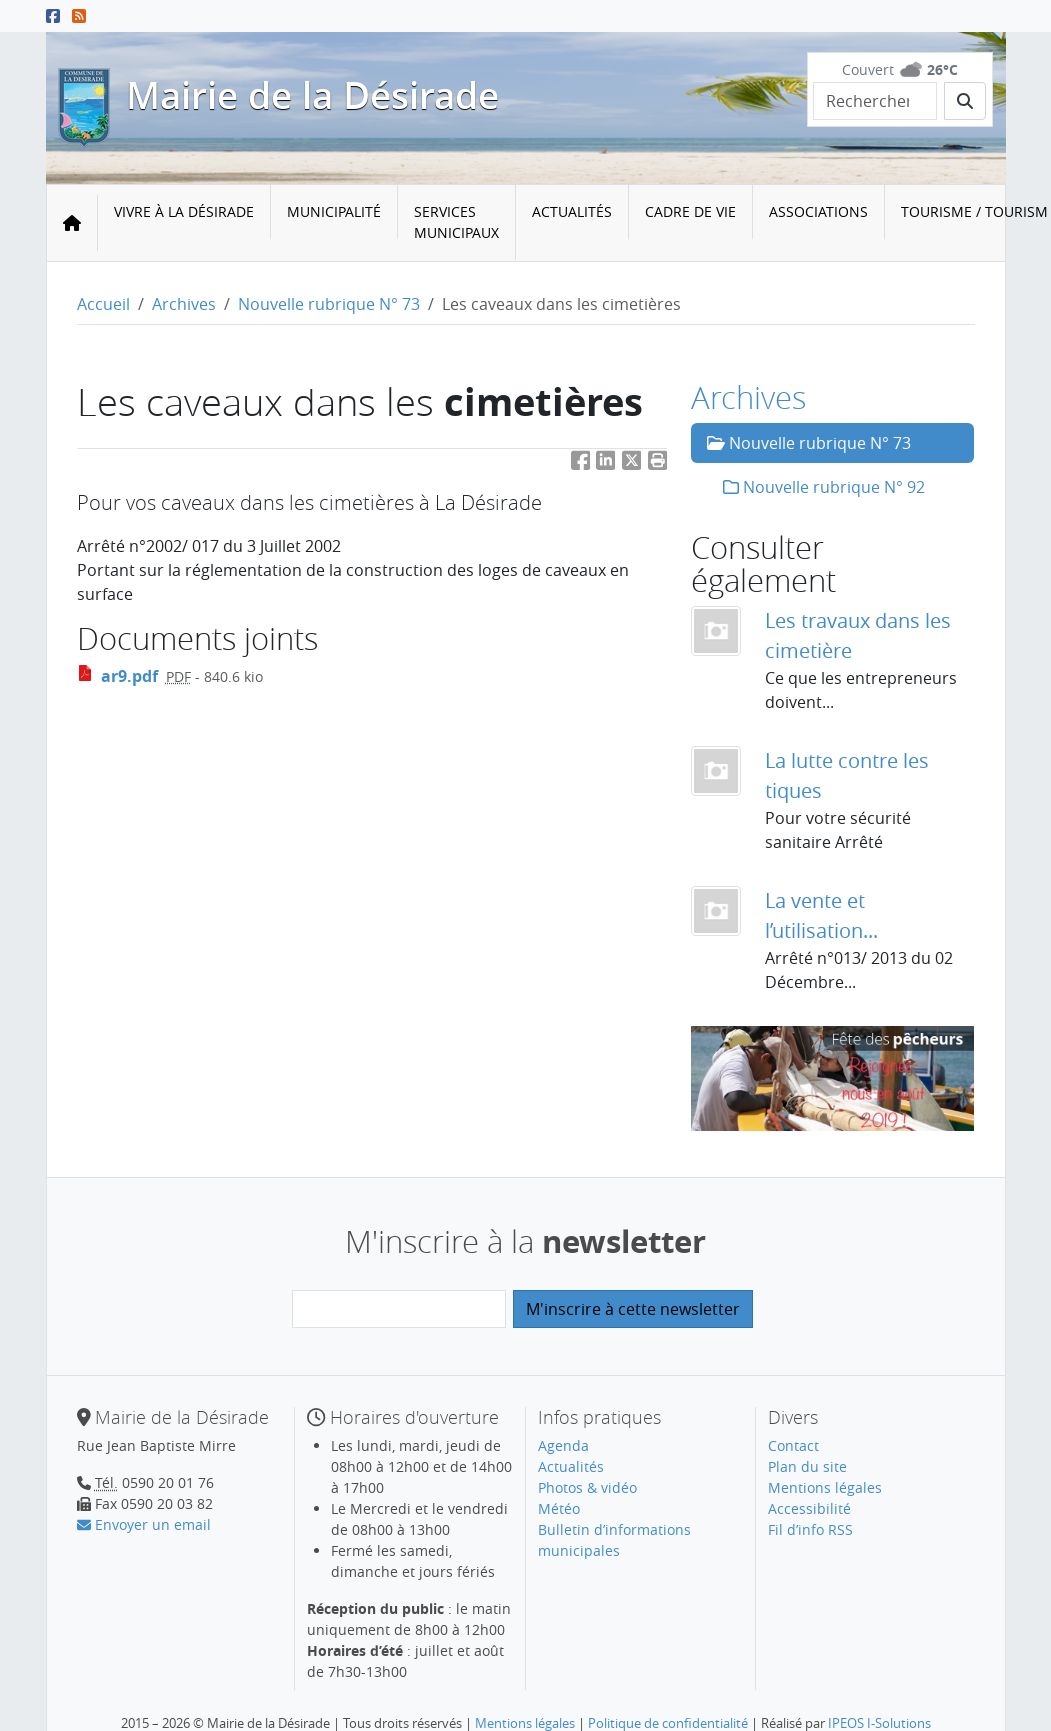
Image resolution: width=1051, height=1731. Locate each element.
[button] (658, 464)
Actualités (572, 211)
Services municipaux (456, 222)
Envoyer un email (144, 1524)
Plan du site (807, 1466)
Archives (184, 304)
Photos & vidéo (587, 1487)
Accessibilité (809, 1508)
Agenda (563, 1445)
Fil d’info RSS (810, 1529)
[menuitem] (184, 223)
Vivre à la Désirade (184, 211)
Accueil (103, 304)
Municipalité (334, 211)
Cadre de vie (690, 211)
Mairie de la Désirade (312, 95)
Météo (559, 1508)
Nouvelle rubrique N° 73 (329, 304)
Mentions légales (825, 1487)
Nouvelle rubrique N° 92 (824, 487)
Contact (793, 1445)
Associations (818, 211)
